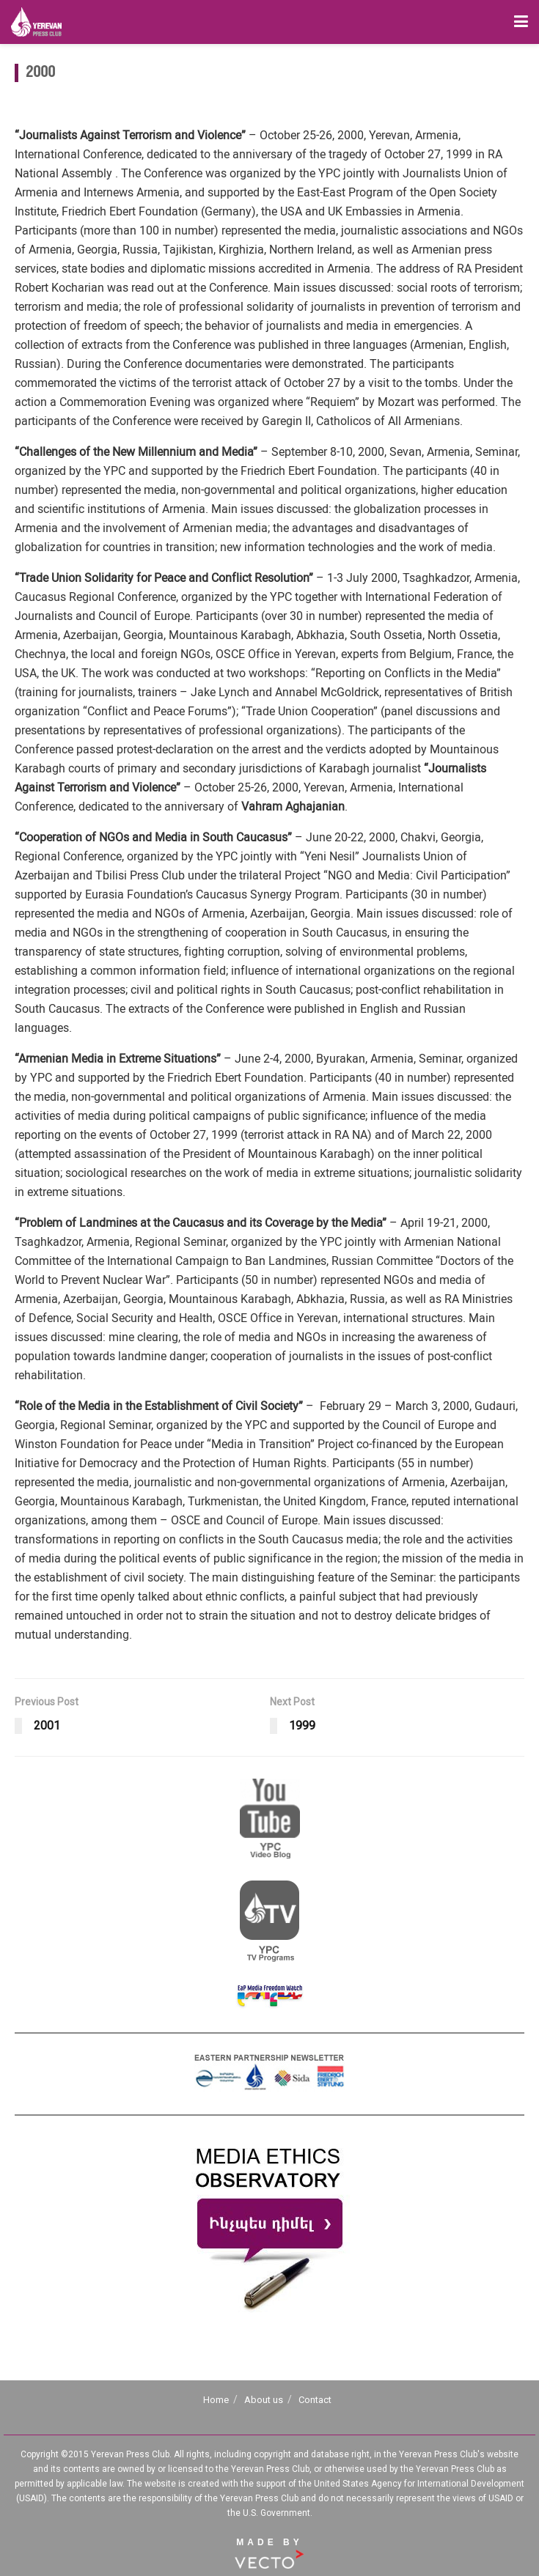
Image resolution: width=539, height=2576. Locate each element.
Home (216, 2399)
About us (263, 2399)
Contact (314, 2399)
